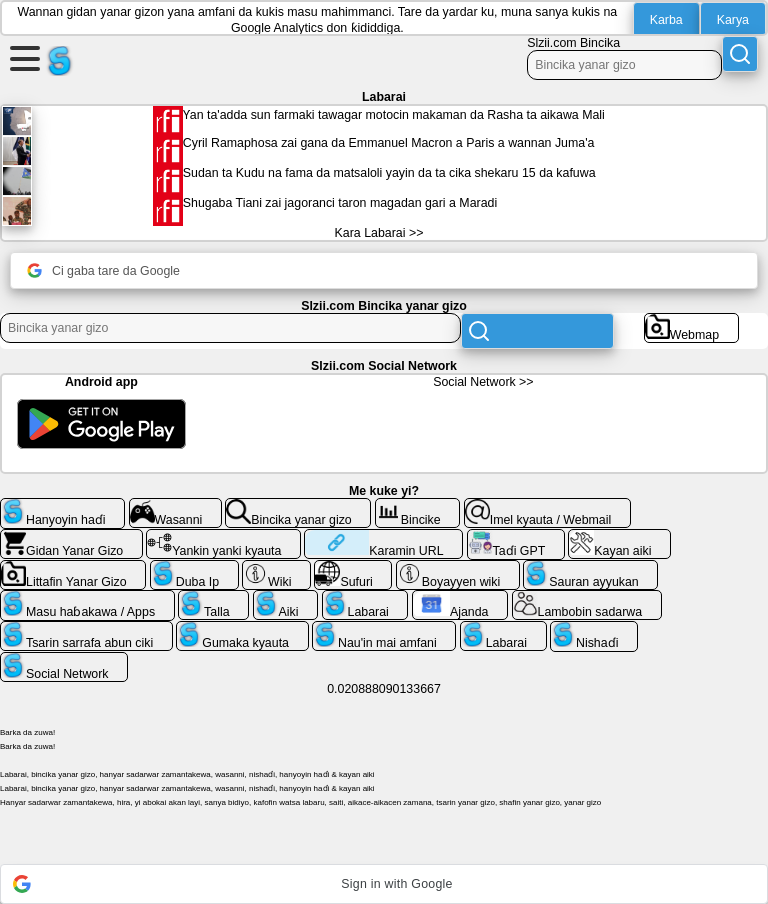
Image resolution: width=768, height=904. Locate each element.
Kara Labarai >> (379, 233)
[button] (384, 884)
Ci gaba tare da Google (103, 270)
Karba (666, 20)
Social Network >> (483, 382)
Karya (733, 20)
